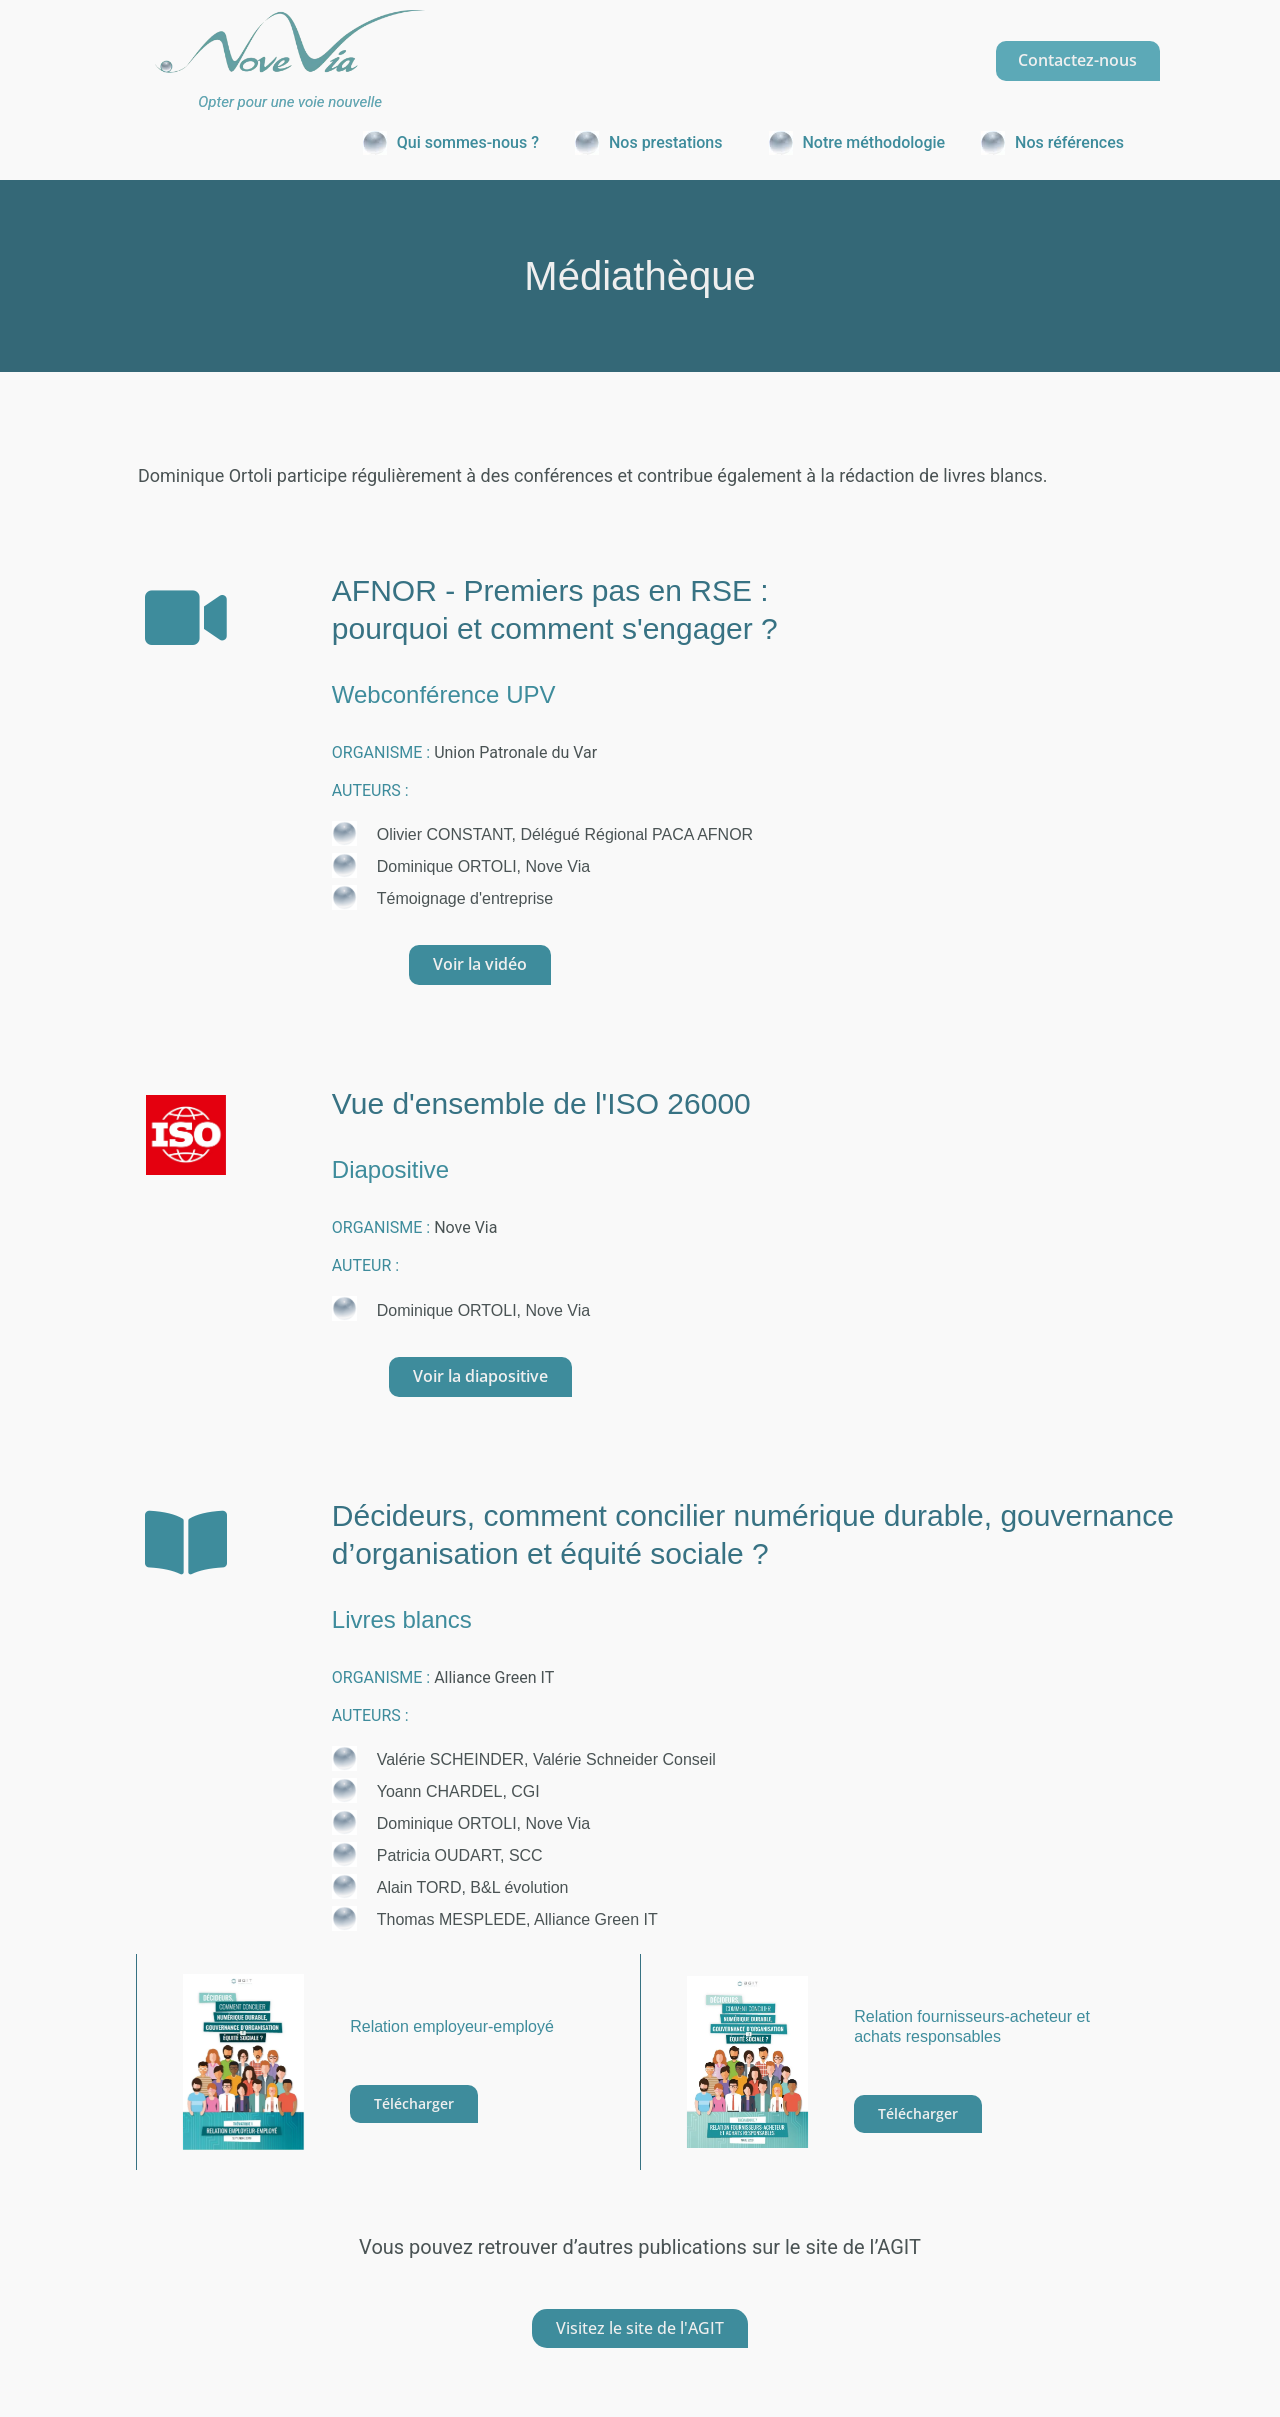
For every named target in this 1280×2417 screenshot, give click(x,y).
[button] (654, 143)
